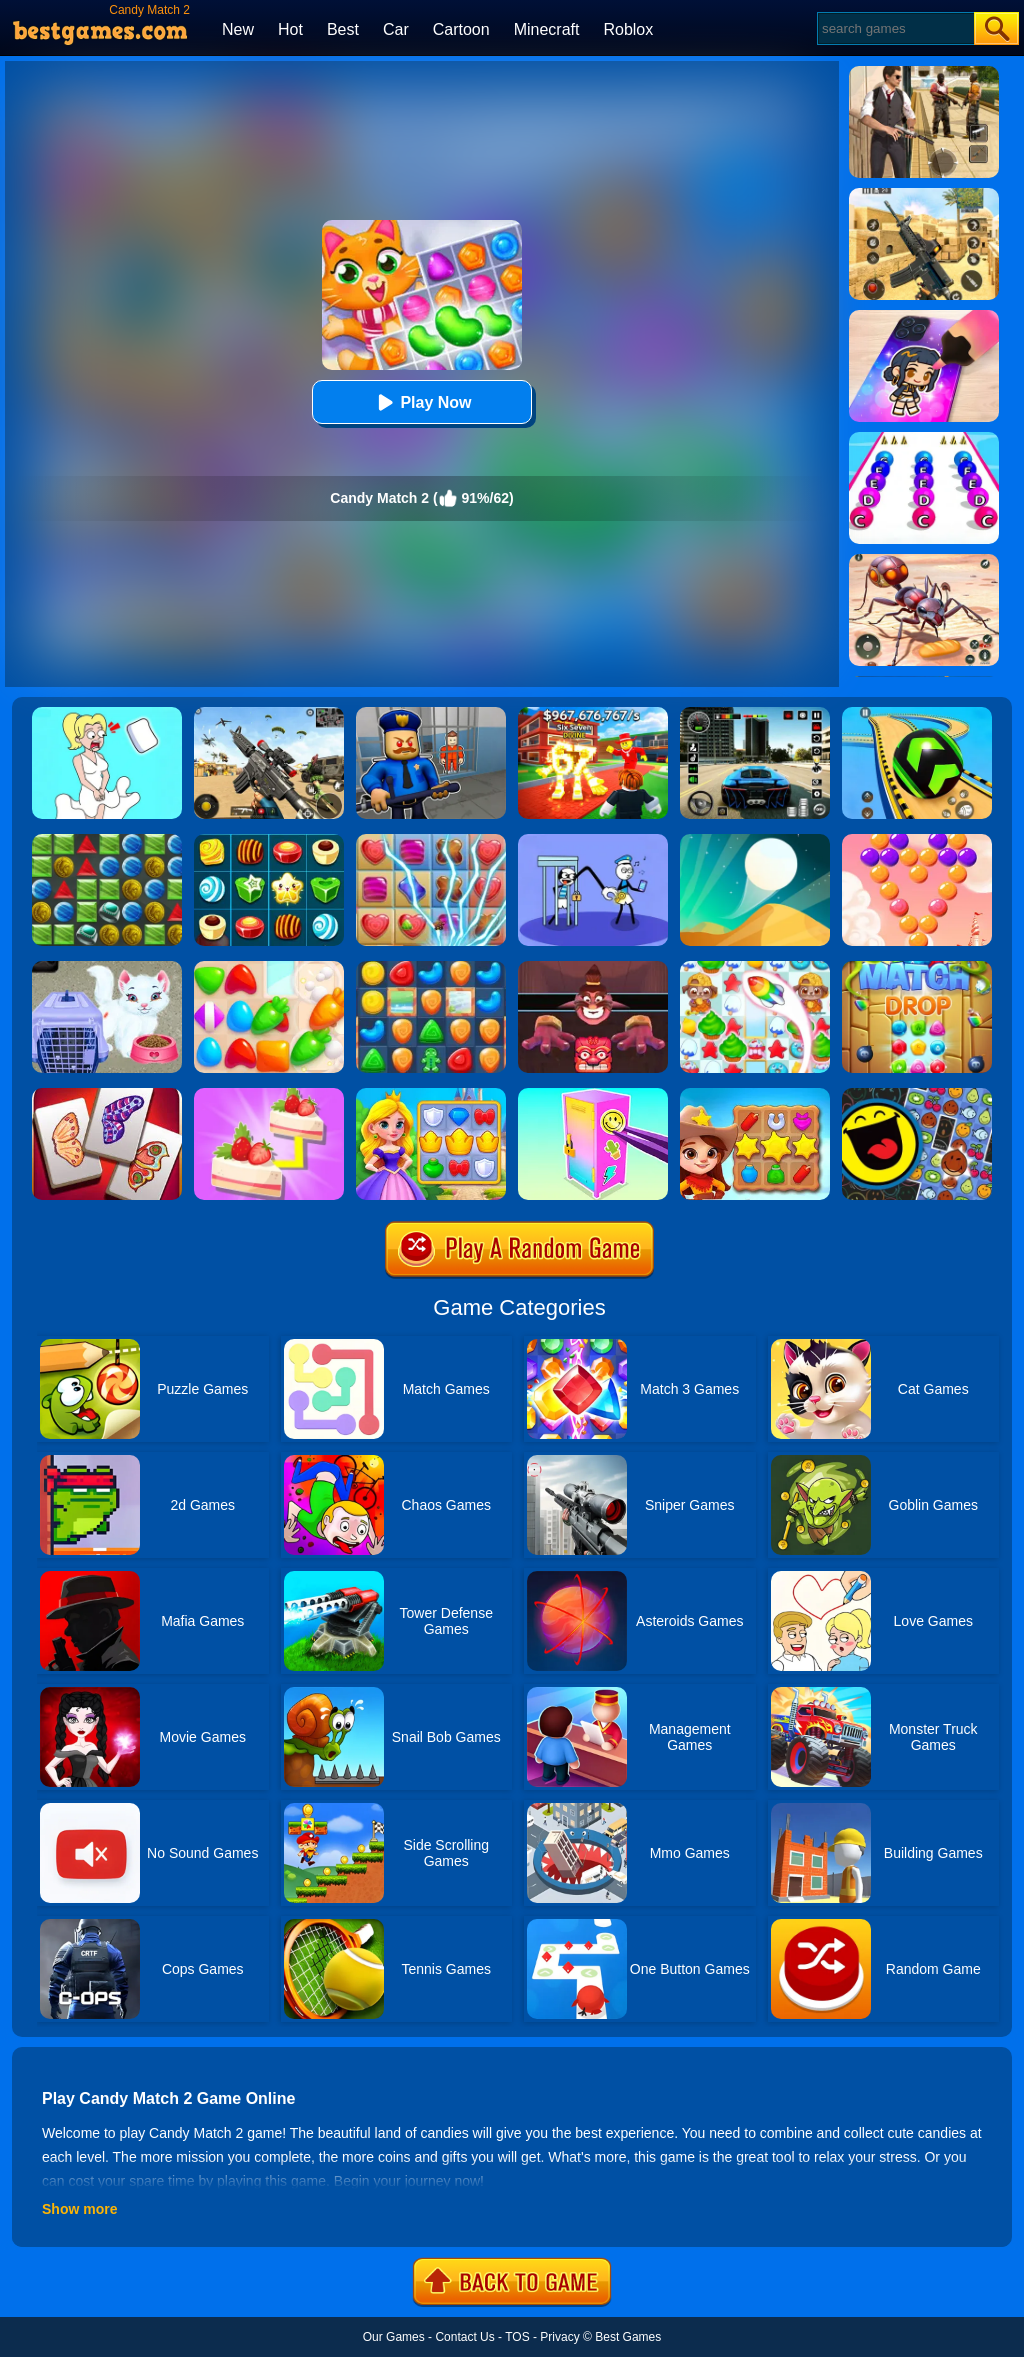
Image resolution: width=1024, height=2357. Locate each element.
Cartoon (461, 29)
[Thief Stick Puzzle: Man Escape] (593, 841)
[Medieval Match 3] (107, 841)
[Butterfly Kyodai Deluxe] (107, 1095)
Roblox (628, 29)
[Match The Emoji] (917, 1095)
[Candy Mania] (431, 841)
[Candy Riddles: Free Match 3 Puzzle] (755, 968)
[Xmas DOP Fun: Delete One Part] (107, 714)
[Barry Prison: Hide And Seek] (431, 714)
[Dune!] (755, 841)
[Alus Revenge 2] (593, 968)
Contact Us (464, 2337)
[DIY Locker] (593, 1095)
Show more (79, 2209)
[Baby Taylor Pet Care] (107, 968)
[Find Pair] (269, 1095)
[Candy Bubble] (917, 841)
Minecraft (547, 29)
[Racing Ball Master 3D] (917, 714)
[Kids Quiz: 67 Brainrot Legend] (593, 714)
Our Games (394, 2337)
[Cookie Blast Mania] (431, 968)
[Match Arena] (269, 968)
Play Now (421, 402)
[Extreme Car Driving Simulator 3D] (755, 714)
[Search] (894, 28)
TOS (517, 2337)
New (238, 29)
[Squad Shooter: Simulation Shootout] (269, 714)
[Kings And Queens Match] (431, 1095)
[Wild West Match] (755, 1095)
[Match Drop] (917, 968)
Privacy (559, 2337)
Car (396, 29)
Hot (290, 29)
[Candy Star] (269, 841)
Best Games (628, 2337)
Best (343, 29)
